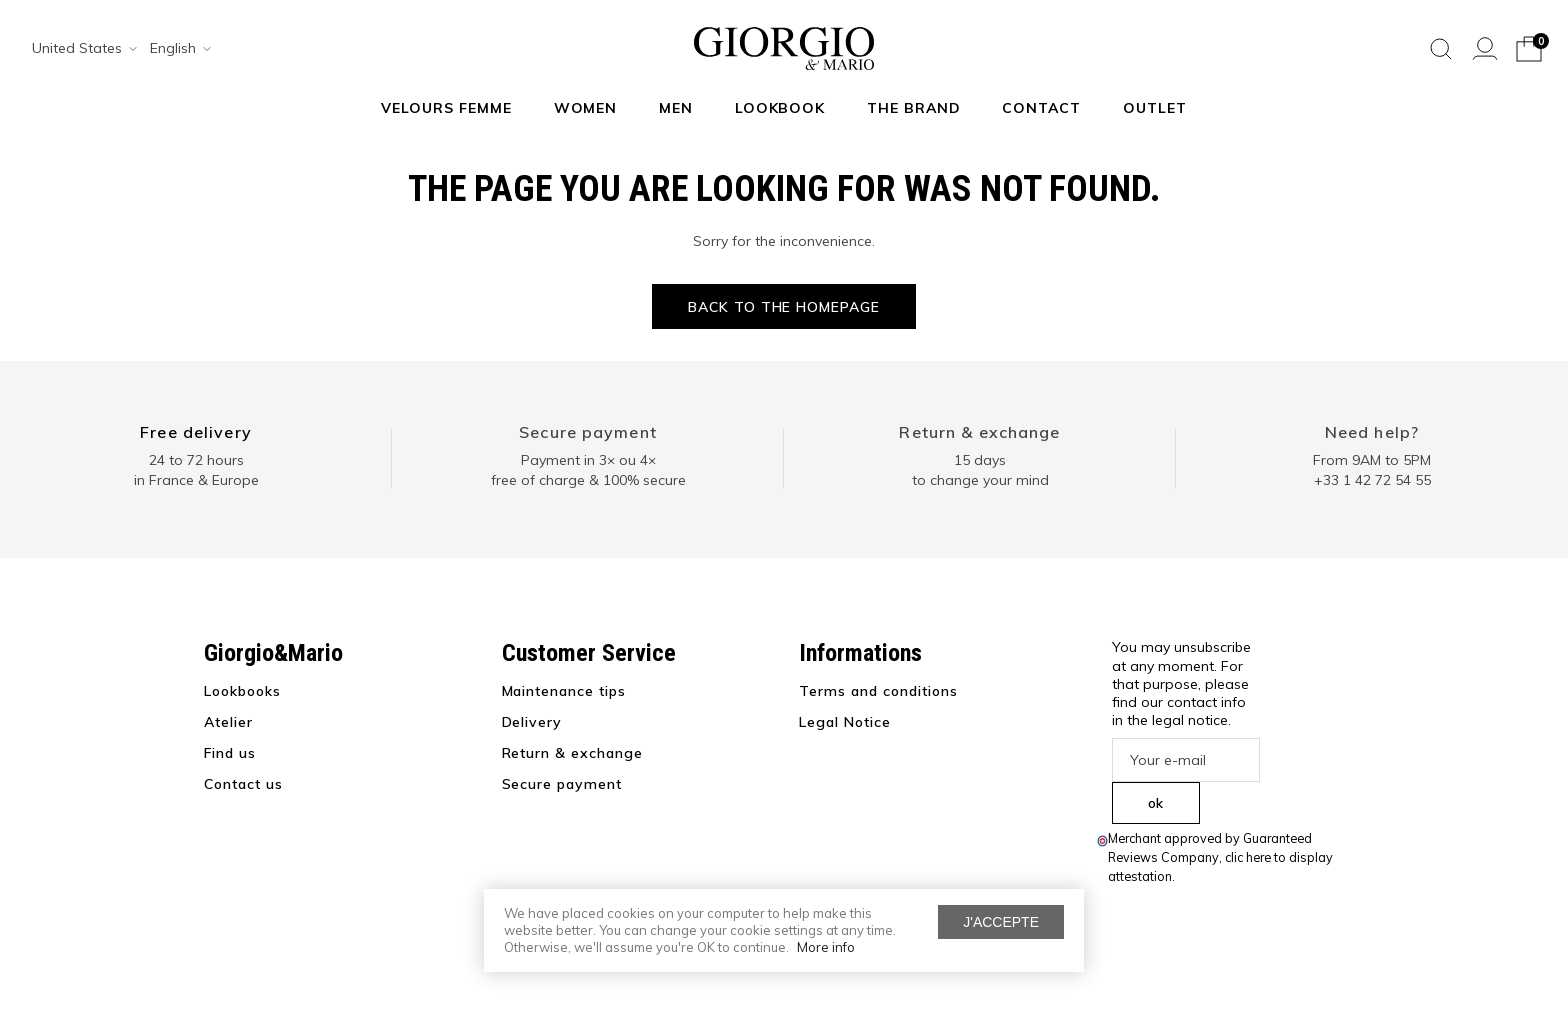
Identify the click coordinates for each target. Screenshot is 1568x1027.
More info (826, 947)
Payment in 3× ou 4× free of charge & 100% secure (588, 470)
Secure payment (588, 432)
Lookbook (780, 108)
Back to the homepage (784, 307)
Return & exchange (979, 432)
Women (586, 108)
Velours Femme (446, 108)
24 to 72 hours (196, 460)
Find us (230, 753)
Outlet (1155, 108)
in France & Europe (196, 480)
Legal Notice (845, 722)
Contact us (243, 784)
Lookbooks (242, 691)
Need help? (1372, 432)
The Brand (914, 108)
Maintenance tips (564, 691)
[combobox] (78, 49)
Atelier (228, 722)
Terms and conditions (878, 691)
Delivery (532, 722)
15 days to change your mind (980, 470)
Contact (1041, 108)
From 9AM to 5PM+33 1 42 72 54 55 (1372, 470)
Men (676, 108)
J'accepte (1001, 922)
